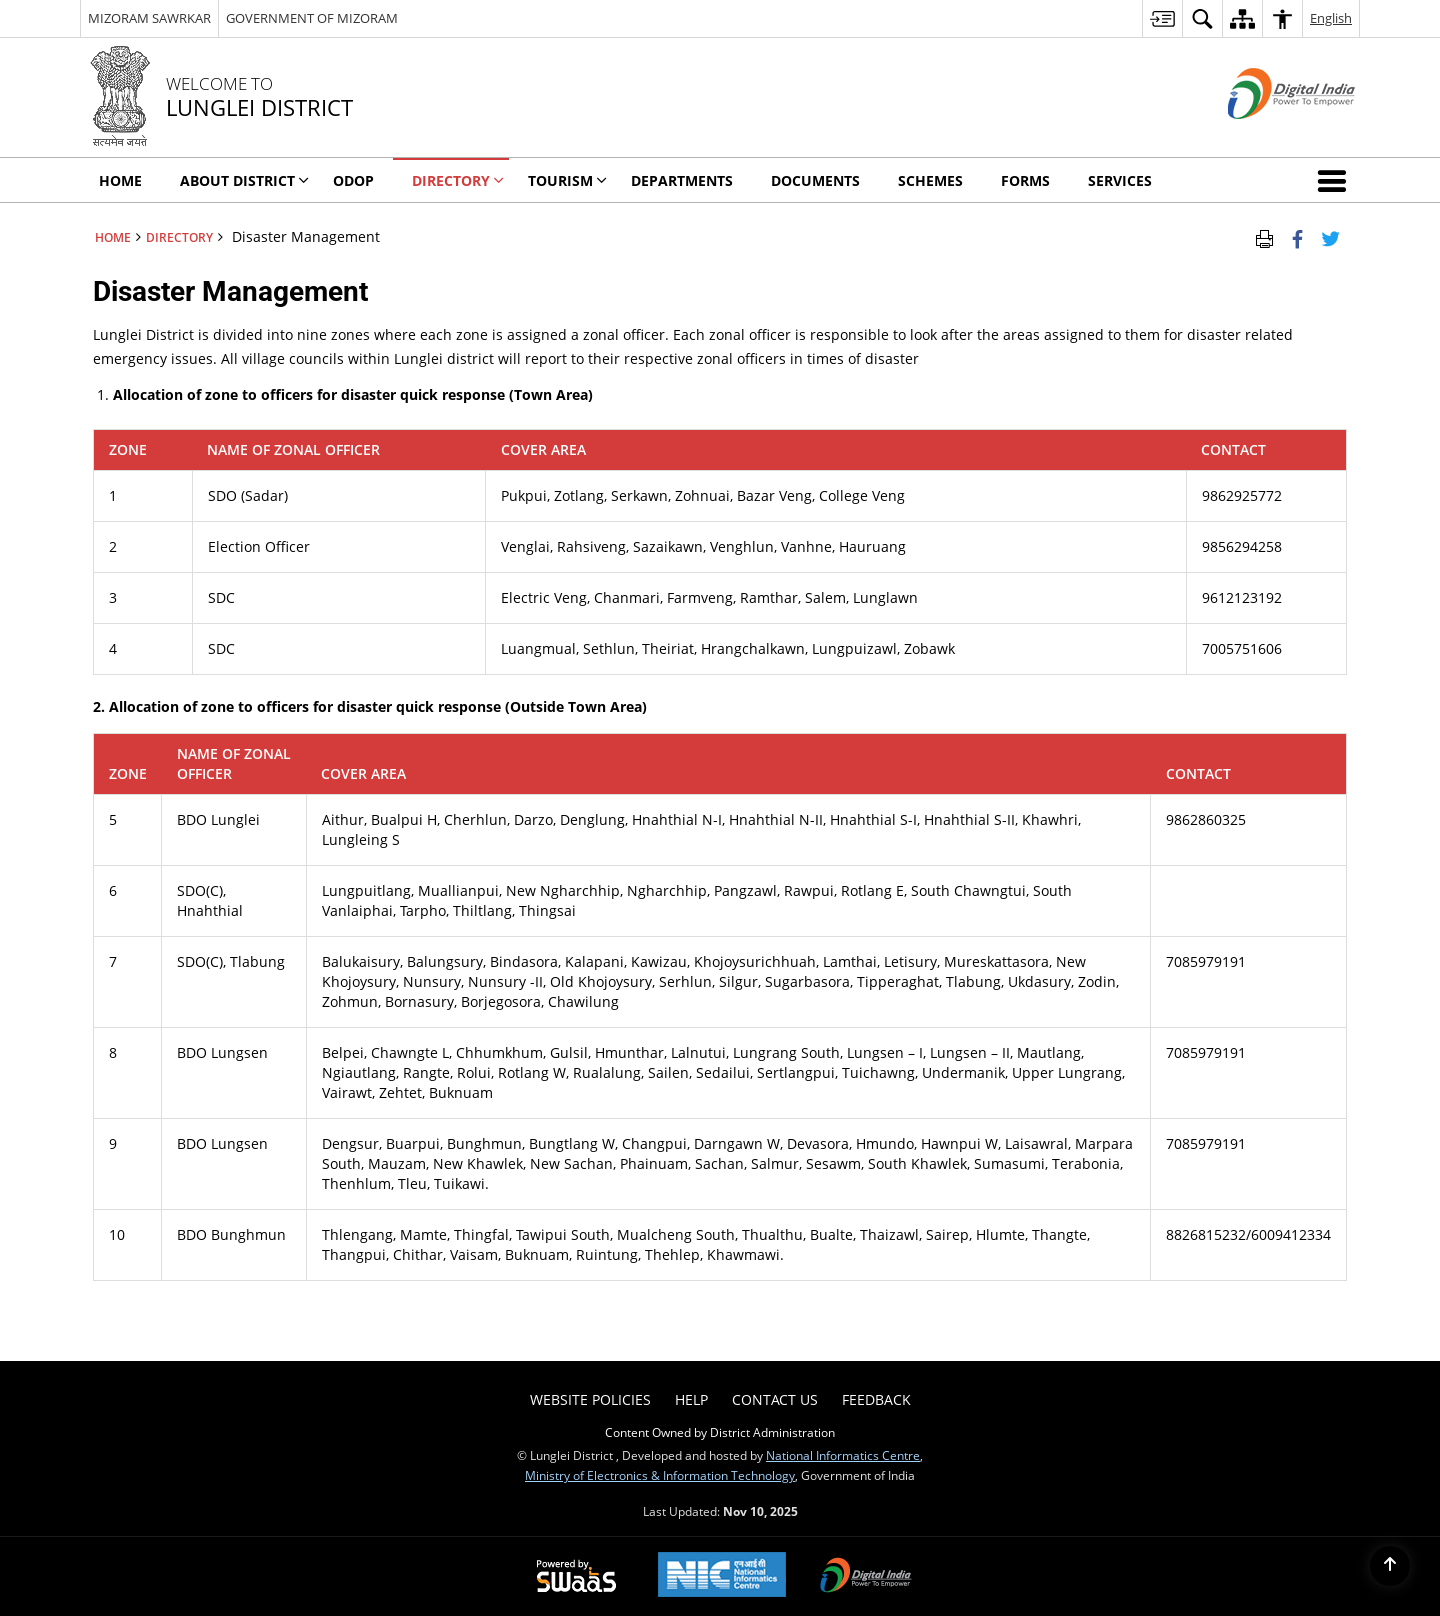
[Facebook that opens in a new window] (1297, 237)
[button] (1336, 180)
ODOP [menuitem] (353, 180)
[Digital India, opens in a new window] (866, 1577)
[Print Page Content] (1264, 237)
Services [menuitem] (1120, 180)
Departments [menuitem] (682, 180)
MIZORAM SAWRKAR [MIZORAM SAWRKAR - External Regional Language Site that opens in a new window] (149, 18)
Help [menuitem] (691, 1399)
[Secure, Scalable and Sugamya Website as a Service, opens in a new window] (576, 1577)
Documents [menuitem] (815, 180)
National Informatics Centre (843, 1455)
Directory (179, 237)
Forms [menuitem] (1025, 180)
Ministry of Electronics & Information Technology (660, 1475)
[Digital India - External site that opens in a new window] (1266, 135)
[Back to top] (1390, 1566)
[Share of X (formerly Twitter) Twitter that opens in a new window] (1330, 237)
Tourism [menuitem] (567, 180)
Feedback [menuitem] (876, 1399)
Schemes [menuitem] (930, 180)
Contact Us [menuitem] (775, 1399)
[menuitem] (1162, 18)
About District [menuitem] (244, 180)
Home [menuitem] (120, 180)
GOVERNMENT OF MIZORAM (312, 18)
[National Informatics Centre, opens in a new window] (722, 1576)
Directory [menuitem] (458, 180)
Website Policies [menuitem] (590, 1399)
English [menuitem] (1331, 18)
